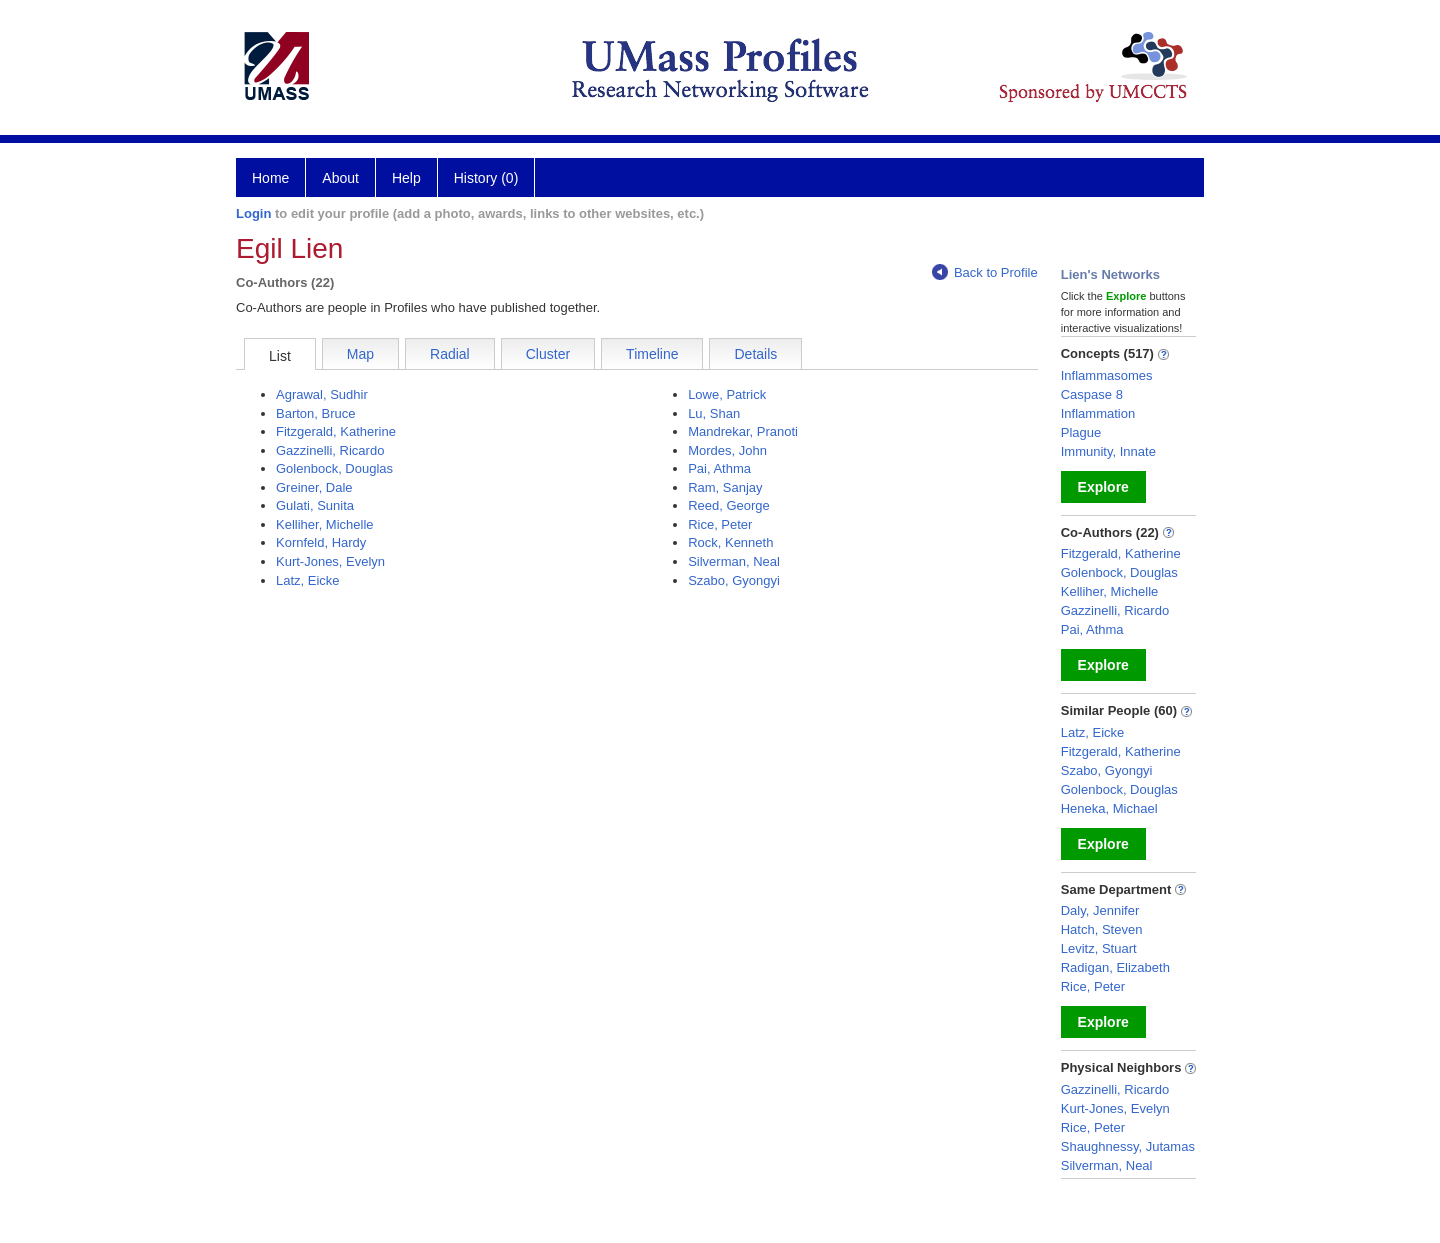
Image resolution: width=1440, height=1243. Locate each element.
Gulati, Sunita (315, 505)
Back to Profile (985, 272)
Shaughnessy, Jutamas (1128, 1146)
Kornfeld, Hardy (321, 542)
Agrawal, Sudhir (322, 394)
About (340, 178)
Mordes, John (727, 450)
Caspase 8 (1092, 394)
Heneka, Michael (1109, 808)
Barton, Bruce (316, 413)
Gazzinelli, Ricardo (330, 450)
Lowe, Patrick (727, 394)
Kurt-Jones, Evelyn (330, 561)
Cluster (548, 354)
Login (253, 213)
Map (360, 354)
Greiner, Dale (314, 487)
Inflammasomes (1107, 375)
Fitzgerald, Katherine (336, 431)
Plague (1081, 432)
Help (406, 178)
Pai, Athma (719, 468)
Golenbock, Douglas (334, 468)
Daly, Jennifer (1100, 910)
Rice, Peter (720, 524)
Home (270, 178)
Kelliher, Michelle (325, 524)
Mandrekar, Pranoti (743, 431)
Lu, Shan (714, 413)
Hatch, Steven (1102, 929)
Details (755, 354)
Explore (1103, 487)
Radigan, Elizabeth (1115, 967)
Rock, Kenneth (730, 542)
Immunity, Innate (1108, 451)
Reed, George (729, 505)
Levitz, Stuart (1099, 948)
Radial (450, 354)
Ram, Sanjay (725, 487)
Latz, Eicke (308, 580)
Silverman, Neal (734, 561)
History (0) (486, 178)
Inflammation (1098, 413)
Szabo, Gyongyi (734, 580)
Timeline (652, 354)
